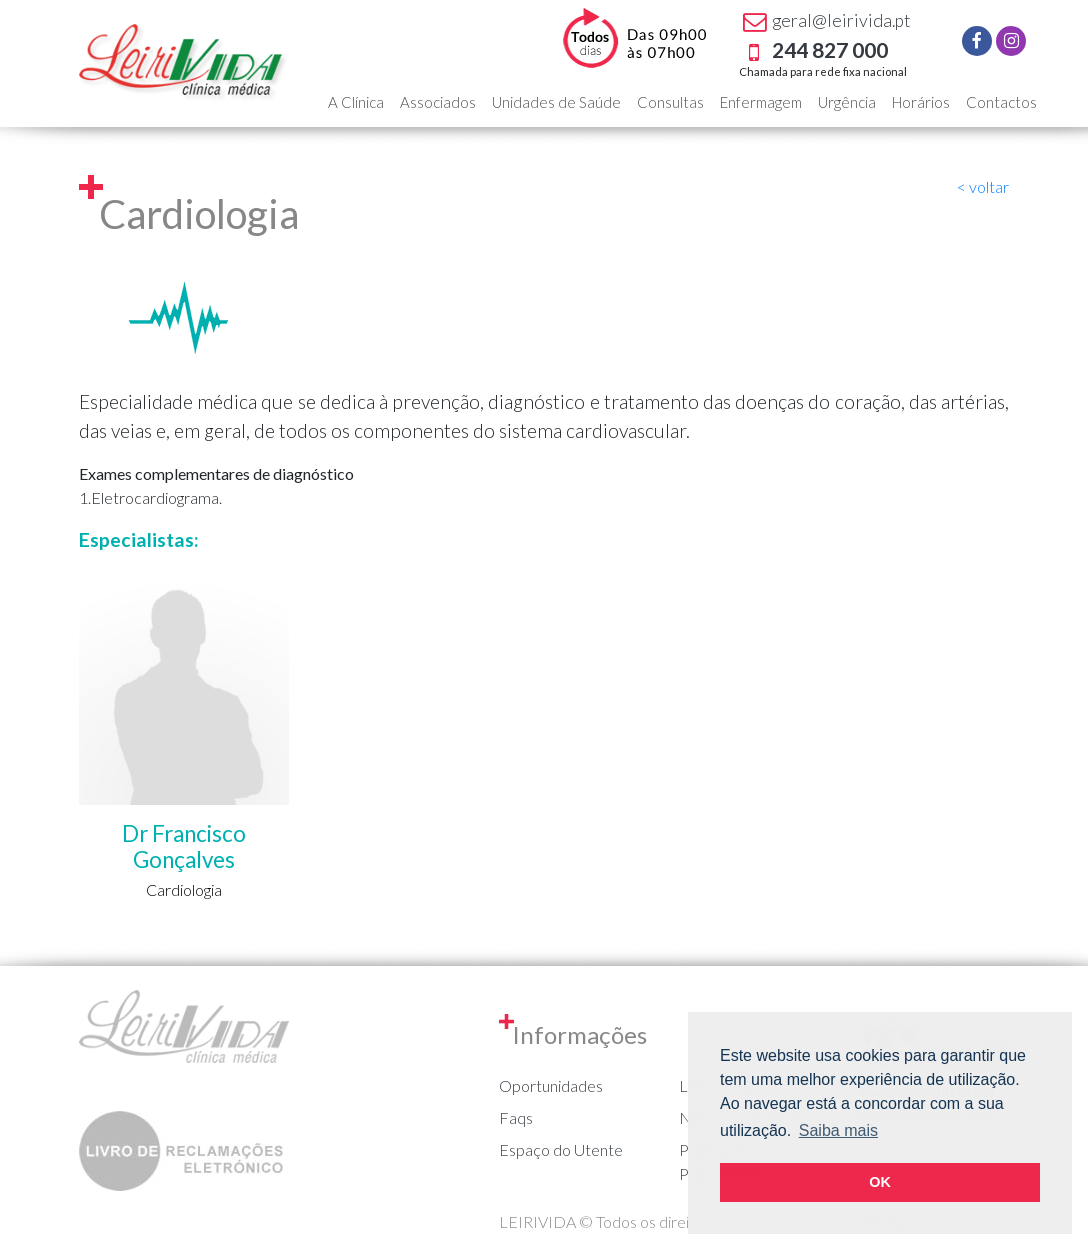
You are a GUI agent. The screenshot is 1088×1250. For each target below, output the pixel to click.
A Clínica (356, 102)
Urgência (847, 102)
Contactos (1001, 102)
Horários (921, 102)
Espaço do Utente (561, 1149)
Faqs (516, 1117)
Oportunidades (551, 1085)
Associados (438, 102)
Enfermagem (761, 102)
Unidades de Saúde (556, 102)
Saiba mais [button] (838, 1130)
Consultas (670, 102)
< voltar (983, 186)
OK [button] (880, 1182)
